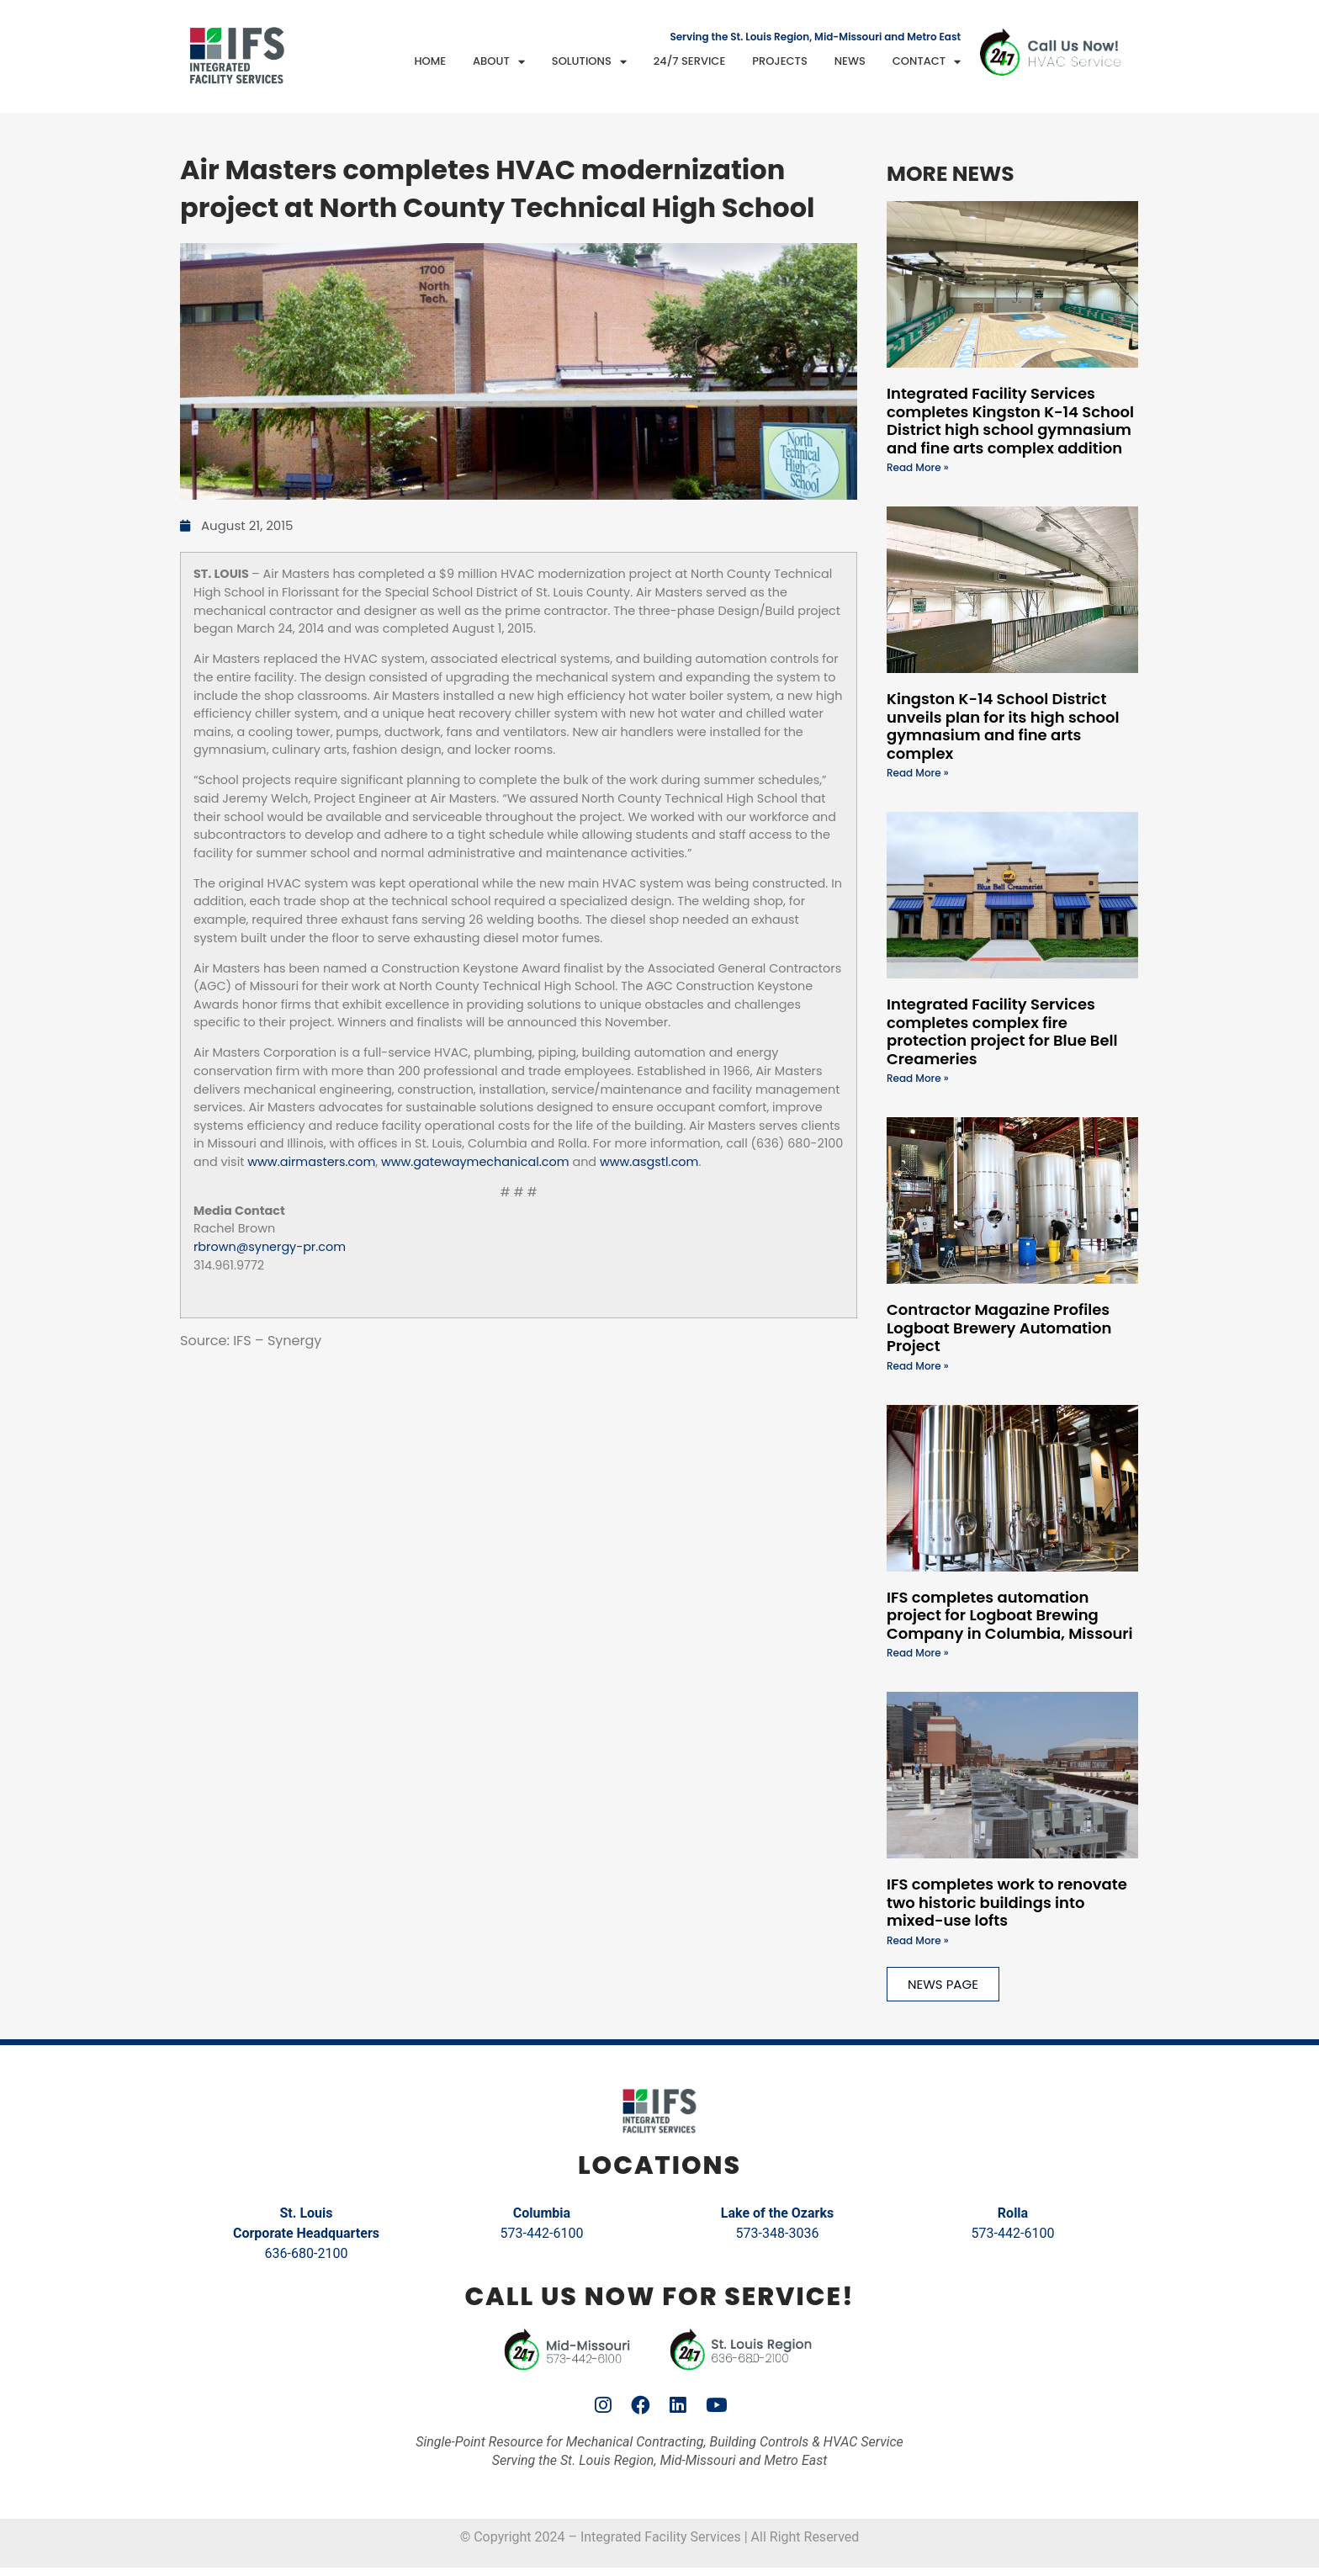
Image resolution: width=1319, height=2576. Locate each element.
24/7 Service (689, 61)
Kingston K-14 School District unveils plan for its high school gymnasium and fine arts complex (1003, 726)
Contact (927, 62)
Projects (780, 61)
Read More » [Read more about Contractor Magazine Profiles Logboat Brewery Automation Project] (918, 1366)
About (499, 62)
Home (430, 61)
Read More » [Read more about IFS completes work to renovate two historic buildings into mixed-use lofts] (918, 1940)
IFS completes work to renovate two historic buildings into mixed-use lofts (1007, 1902)
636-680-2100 (306, 2253)
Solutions (589, 62)
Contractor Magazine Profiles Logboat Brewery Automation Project (999, 1327)
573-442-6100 (542, 2233)
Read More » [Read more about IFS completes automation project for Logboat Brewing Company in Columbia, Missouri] (918, 1653)
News (850, 61)
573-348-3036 (777, 2233)
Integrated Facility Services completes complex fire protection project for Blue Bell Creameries (1002, 1031)
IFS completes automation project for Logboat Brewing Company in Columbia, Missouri (1010, 1615)
